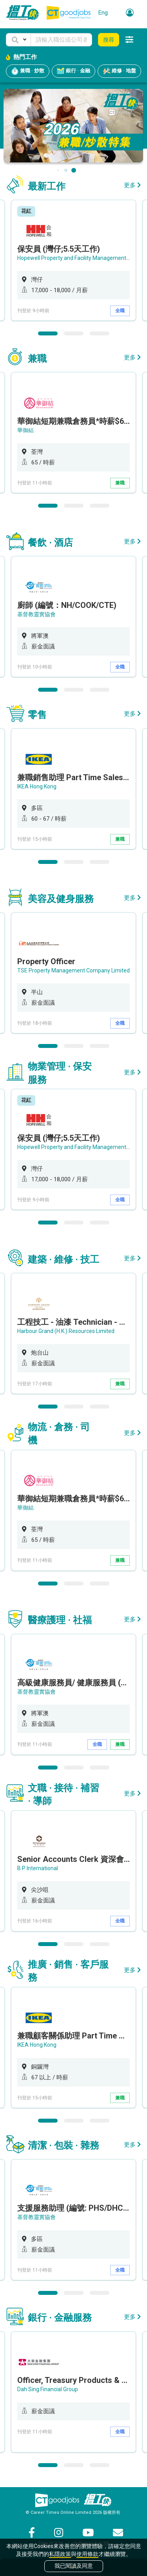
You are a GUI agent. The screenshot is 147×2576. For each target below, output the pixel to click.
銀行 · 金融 (73, 71)
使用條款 (87, 2554)
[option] (73, 260)
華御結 (25, 430)
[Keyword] (61, 39)
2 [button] (73, 333)
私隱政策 (60, 2554)
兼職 (120, 483)
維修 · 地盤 (119, 71)
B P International (37, 1868)
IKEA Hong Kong (36, 786)
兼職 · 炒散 (27, 71)
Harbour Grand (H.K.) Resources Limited (65, 1331)
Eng (103, 12)
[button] (18, 39)
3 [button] (99, 333)
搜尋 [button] (108, 40)
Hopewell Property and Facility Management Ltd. (76, 258)
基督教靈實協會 (36, 614)
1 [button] (48, 333)
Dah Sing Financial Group (47, 2389)
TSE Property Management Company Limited (73, 970)
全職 (120, 310)
